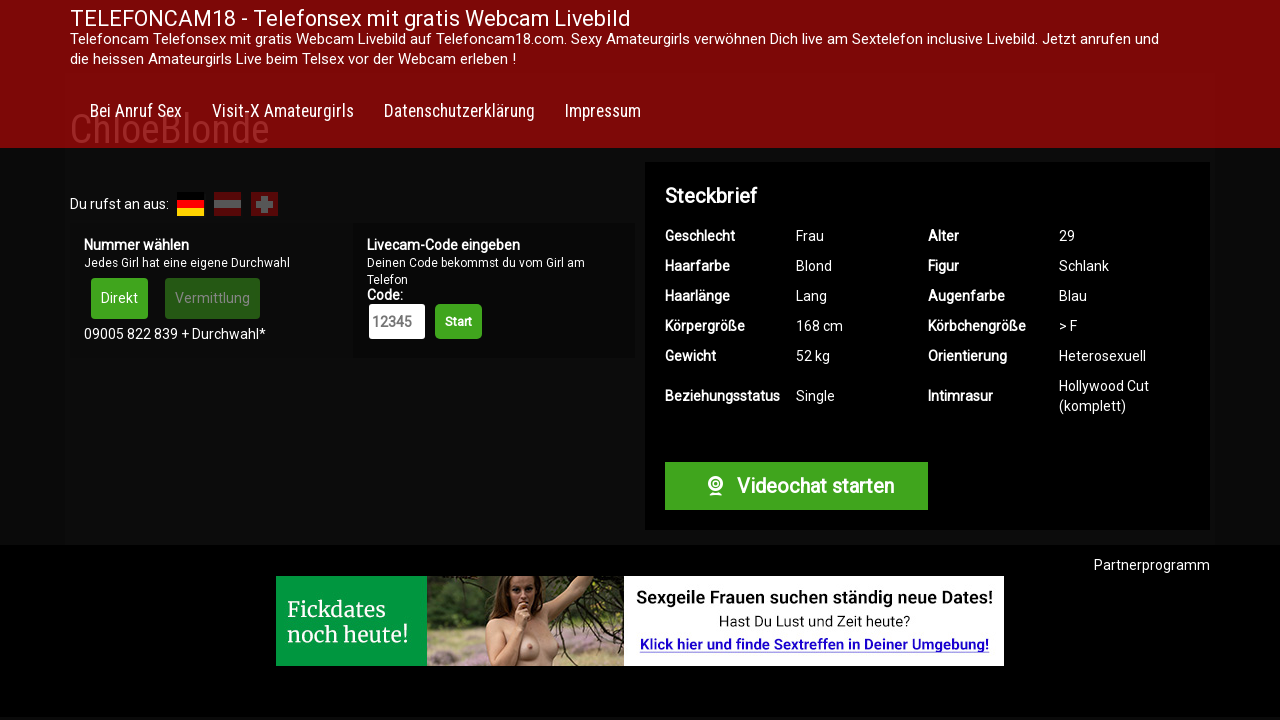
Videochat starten (796, 486)
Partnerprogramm (1152, 565)
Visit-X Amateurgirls (283, 111)
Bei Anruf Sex (136, 111)
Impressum (603, 111)
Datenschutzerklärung (459, 111)
